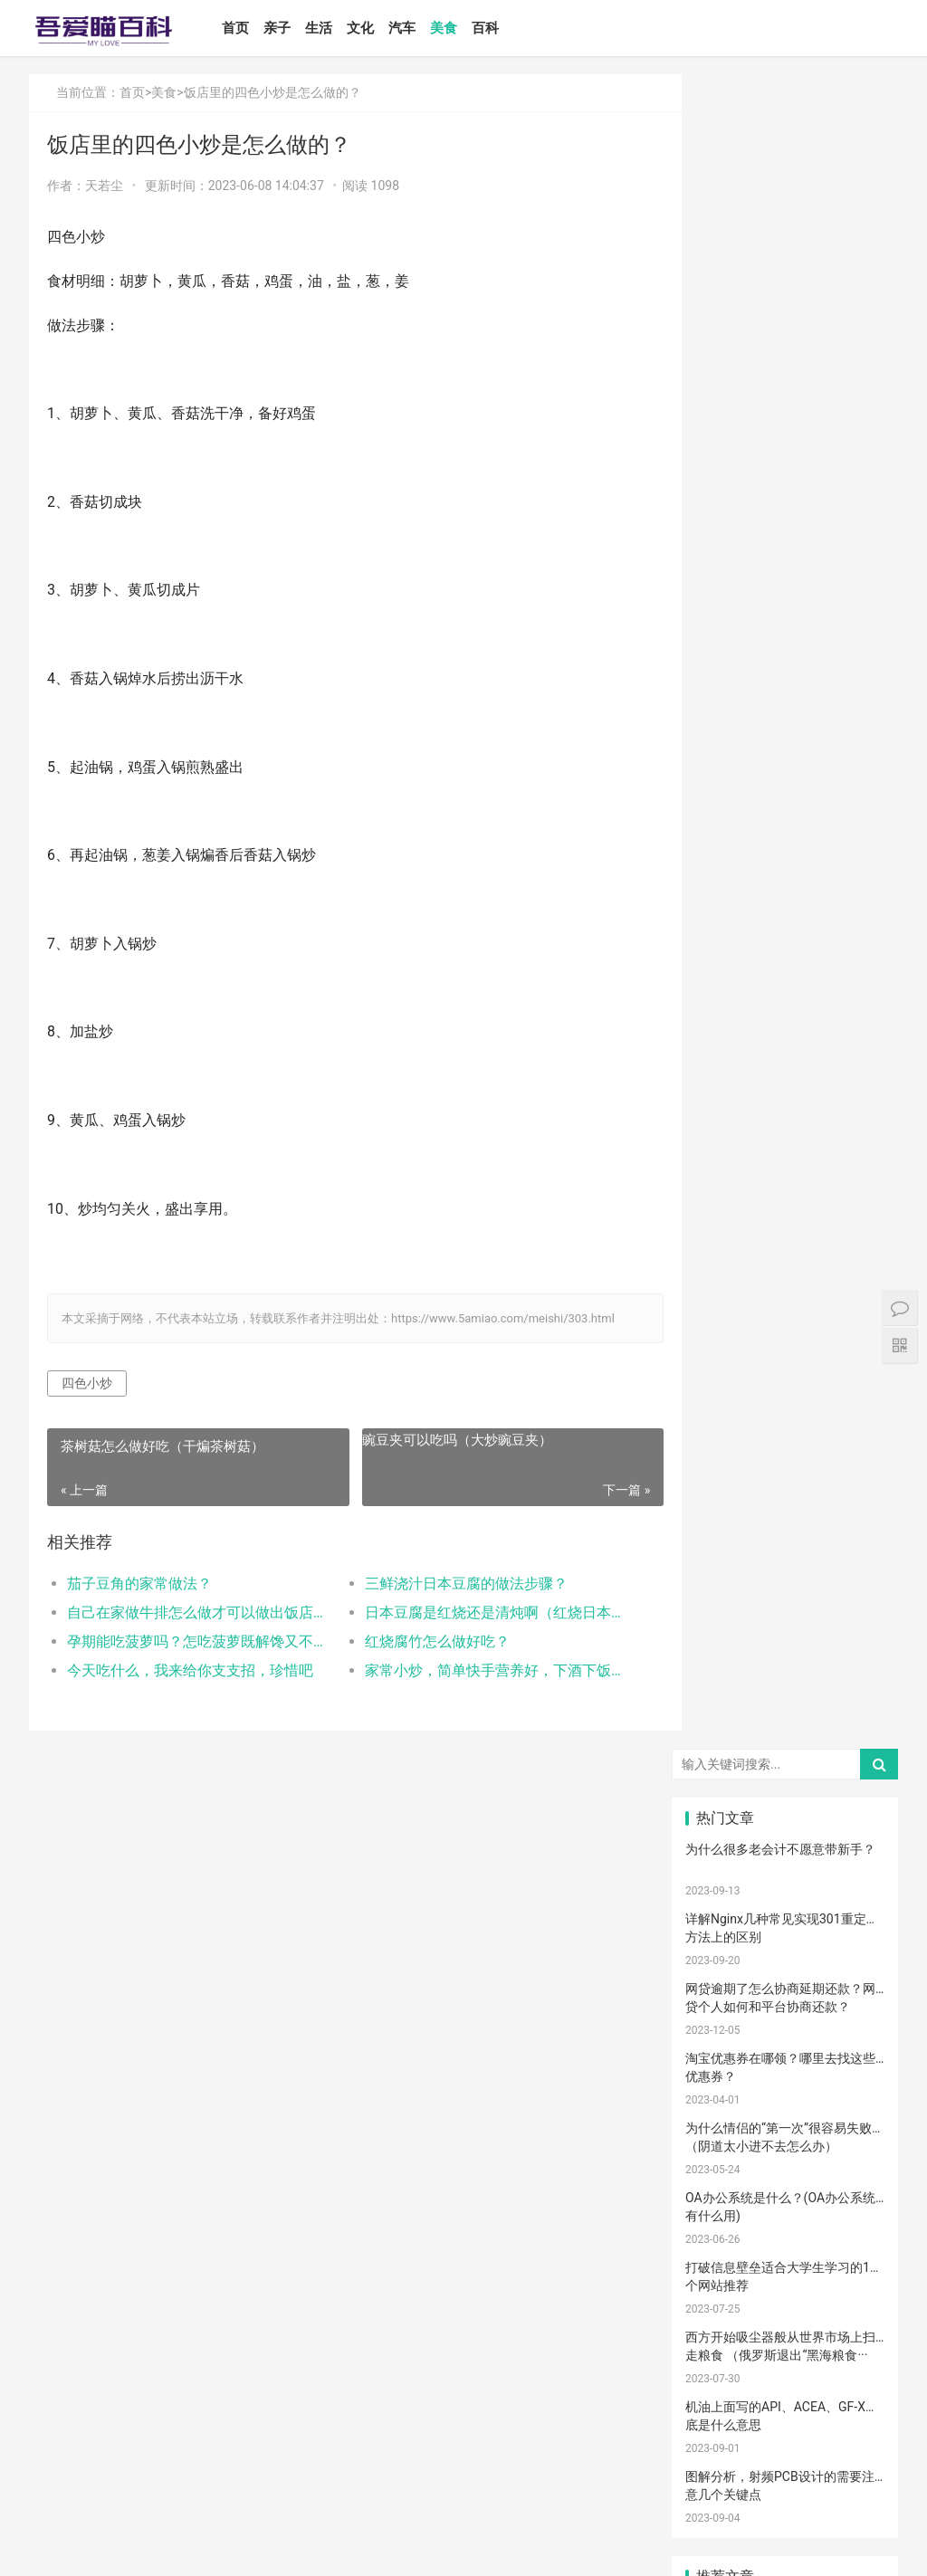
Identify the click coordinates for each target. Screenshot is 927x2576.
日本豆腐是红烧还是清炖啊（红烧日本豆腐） (478, 1612)
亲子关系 (786, 1629)
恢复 (718, 2082)
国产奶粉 (719, 1575)
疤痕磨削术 (723, 2377)
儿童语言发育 (723, 2110)
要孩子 (718, 2270)
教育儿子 (786, 1923)
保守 (718, 2056)
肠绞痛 (785, 1789)
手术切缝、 (858, 2377)
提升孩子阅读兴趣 (723, 2029)
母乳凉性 (853, 1816)
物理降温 (786, 2136)
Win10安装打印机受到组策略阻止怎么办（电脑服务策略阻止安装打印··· (780, 1020)
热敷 (785, 2163)
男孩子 (852, 1923)
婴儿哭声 (853, 1709)
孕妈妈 (852, 1682)
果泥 (852, 2243)
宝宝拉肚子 (723, 2216)
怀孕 (852, 1870)
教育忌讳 (719, 1949)
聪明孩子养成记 (790, 2082)
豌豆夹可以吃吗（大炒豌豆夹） (443, 1440)
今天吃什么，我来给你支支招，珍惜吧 (190, 1670)
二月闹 (852, 1549)
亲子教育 (786, 1603)
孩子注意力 (723, 1603)
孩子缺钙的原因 (790, 2029)
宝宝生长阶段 (723, 2403)
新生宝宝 (853, 1603)
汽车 (410, 28)
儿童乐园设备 (858, 2270)
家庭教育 (719, 2003)
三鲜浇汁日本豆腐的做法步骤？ (451, 1583)
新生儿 (718, 1976)
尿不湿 (718, 1629)
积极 (852, 1843)
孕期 (785, 2270)
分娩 (785, 1976)
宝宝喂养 (719, 1549)
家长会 (785, 2216)
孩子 (785, 1843)
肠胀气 (852, 1789)
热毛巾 (852, 2136)
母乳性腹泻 (723, 1709)
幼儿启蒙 (853, 1763)
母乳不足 (786, 1816)
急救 (785, 2296)
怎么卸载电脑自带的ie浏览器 (766, 1142)
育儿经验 (786, 1870)
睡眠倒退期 (723, 2189)
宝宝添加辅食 (790, 2243)
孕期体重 (719, 2136)
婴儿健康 (786, 2403)
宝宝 (785, 1549)
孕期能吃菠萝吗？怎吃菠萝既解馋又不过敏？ (194, 1641)
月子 (718, 1682)
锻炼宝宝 (719, 2349)
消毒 (785, 2056)
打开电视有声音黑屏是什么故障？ (780, 1212)
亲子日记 (853, 1575)
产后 (852, 1656)
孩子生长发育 (790, 1763)
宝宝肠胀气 (790, 2003)
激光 (785, 2377)
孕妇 (785, 1682)
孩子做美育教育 (790, 2323)
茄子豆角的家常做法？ (139, 1583)
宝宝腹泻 (853, 2003)
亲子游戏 (719, 1656)
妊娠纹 (785, 1656)
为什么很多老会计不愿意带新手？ (780, 174)
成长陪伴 (786, 2349)
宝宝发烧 (786, 1736)
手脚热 (852, 1736)
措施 (718, 1870)
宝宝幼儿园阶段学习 (858, 2323)
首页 (243, 28)
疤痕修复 (853, 2349)
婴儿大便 (853, 2403)
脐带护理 (853, 2029)
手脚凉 (718, 1763)
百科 (493, 28)
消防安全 (719, 2323)
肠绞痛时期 (790, 2189)
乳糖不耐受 (790, 1709)
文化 (368, 28)
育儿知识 (719, 1789)
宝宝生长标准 (723, 1736)
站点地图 (431, 2547)
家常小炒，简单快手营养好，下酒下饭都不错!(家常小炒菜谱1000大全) (478, 1670)
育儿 (718, 1843)
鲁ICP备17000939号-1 (353, 2547)
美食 (451, 28)
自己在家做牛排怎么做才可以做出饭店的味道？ (194, 1612)
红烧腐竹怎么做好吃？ (422, 1641)
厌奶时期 (853, 2189)
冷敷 (852, 2163)
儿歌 (852, 1896)
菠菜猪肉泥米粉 (858, 1949)
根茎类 (718, 2243)
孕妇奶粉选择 (723, 2429)
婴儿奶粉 (786, 1575)
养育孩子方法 (723, 1923)
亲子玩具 (786, 1896)
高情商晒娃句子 (858, 1629)
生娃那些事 (858, 1976)
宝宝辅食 (786, 1949)
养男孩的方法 (858, 2082)
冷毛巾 (718, 2163)
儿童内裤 (853, 2296)
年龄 (852, 2110)
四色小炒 (87, 1383)
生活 (326, 28)
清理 (852, 2056)
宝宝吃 (852, 2216)
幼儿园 (785, 2110)
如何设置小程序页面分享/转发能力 (783, 933)
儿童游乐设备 (723, 2296)
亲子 (285, 28)
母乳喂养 (719, 1816)
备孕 (718, 1896)
